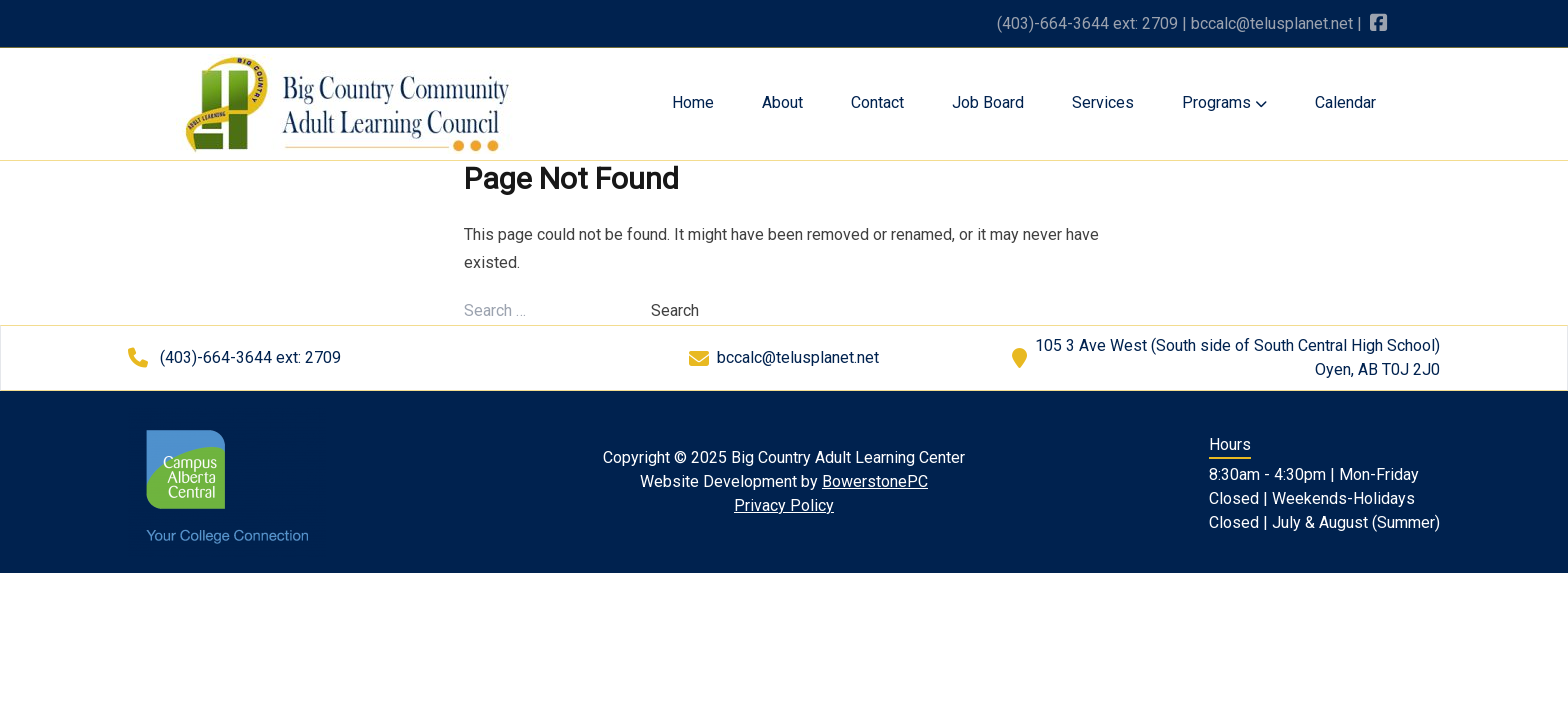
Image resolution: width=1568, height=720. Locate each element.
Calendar (1345, 102)
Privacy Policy (784, 505)
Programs (1224, 102)
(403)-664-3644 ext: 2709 (1087, 23)
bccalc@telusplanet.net (1272, 23)
